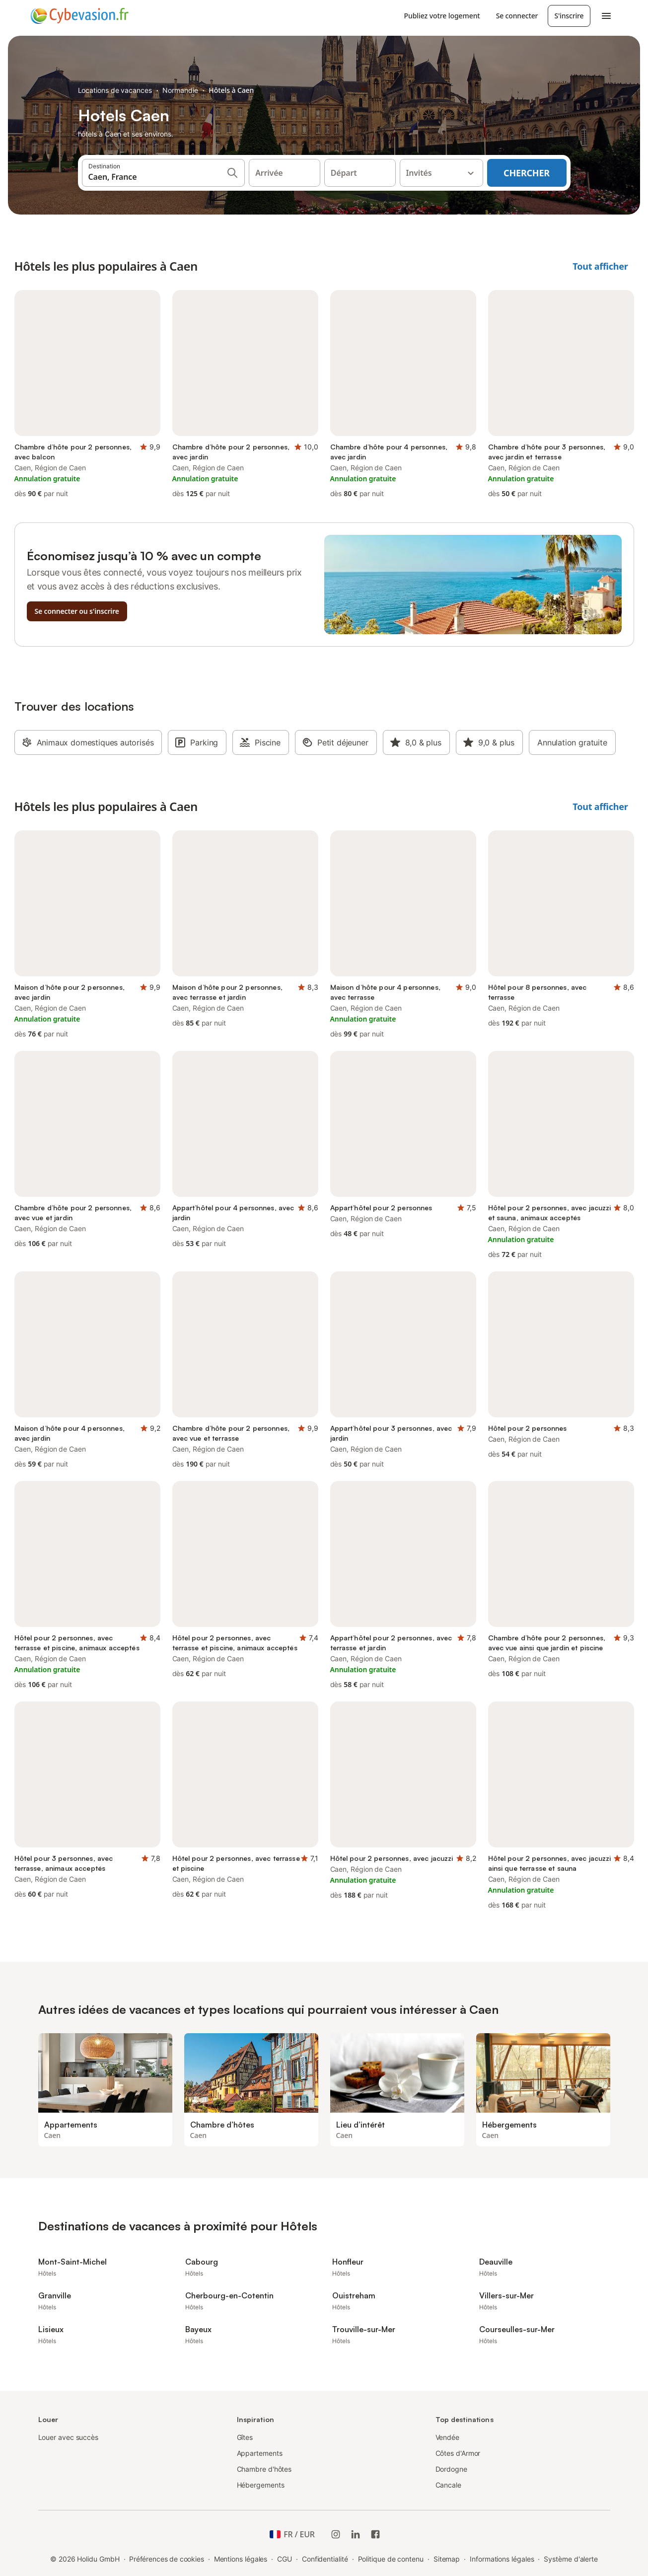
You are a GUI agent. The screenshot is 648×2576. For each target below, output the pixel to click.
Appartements (260, 2453)
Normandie (180, 90)
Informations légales (502, 2559)
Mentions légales (241, 2559)
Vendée (447, 2437)
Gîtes (245, 2437)
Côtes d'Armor (458, 2453)
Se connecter (517, 15)
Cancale (448, 2485)
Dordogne (451, 2469)
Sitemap (446, 2559)
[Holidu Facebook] (375, 2534)
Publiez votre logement (442, 15)
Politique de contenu (391, 2559)
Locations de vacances (115, 90)
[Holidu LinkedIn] (355, 2534)
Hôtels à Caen (231, 90)
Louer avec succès (68, 2437)
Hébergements (261, 2485)
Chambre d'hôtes (264, 2469)
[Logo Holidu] (79, 16)
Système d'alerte (571, 2559)
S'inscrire (568, 15)
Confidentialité (325, 2559)
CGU (284, 2559)
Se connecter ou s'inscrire (77, 611)
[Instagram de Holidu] (336, 2534)
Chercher (527, 173)
